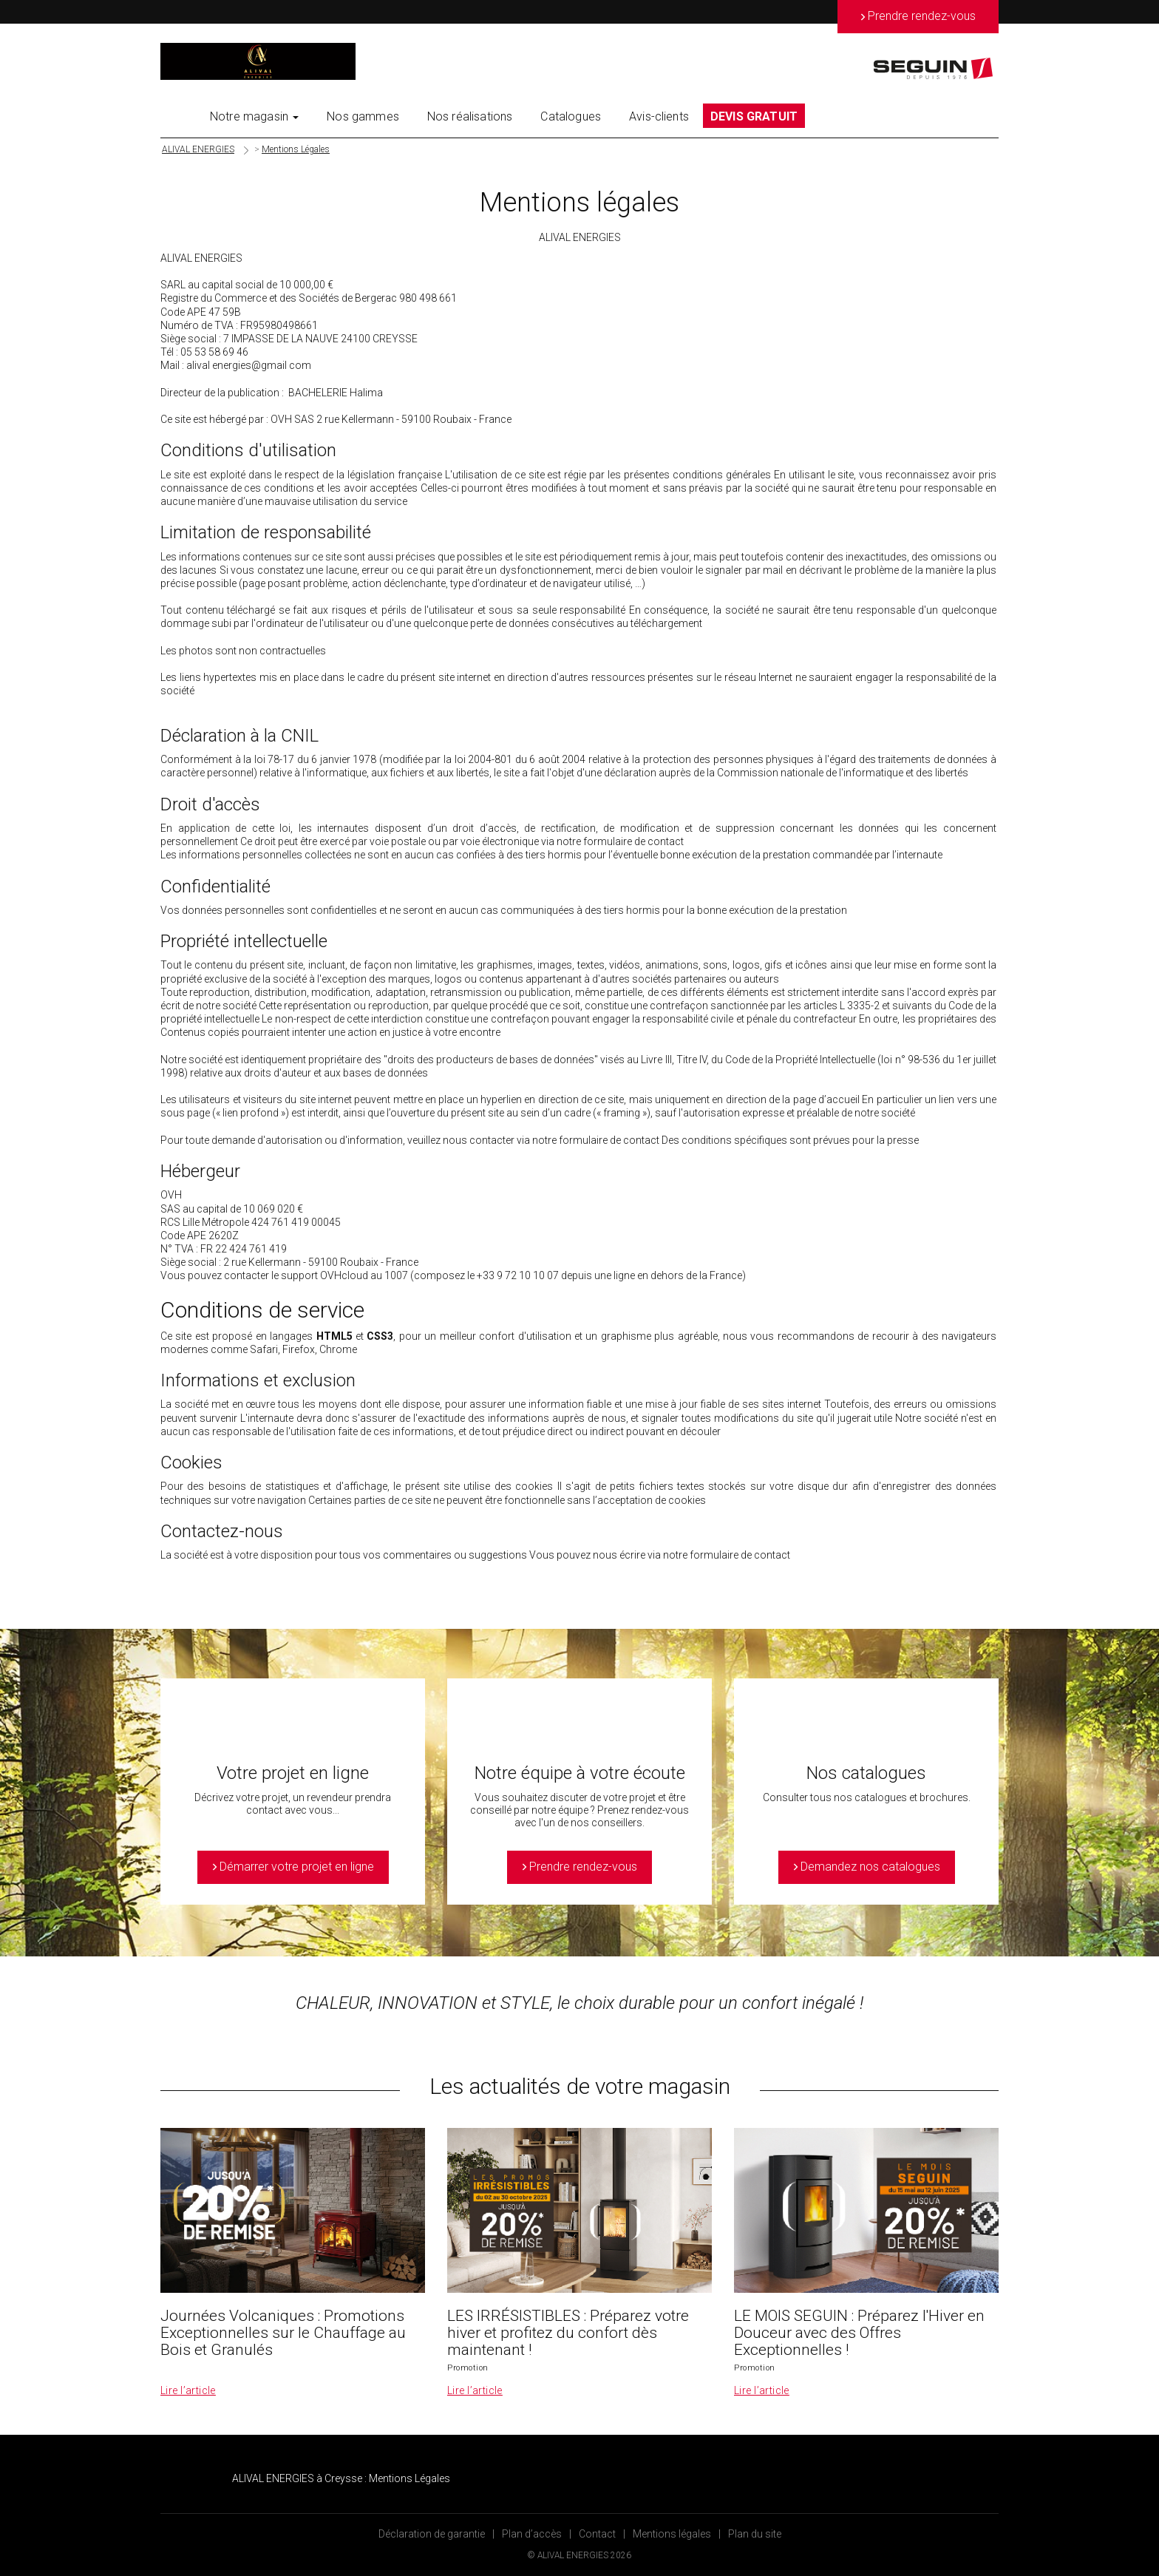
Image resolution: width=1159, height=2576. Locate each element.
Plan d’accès (532, 2534)
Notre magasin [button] (254, 116)
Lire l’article (188, 2390)
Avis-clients (659, 116)
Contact (597, 2534)
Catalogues (570, 116)
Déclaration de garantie (431, 2534)
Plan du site (754, 2534)
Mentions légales (672, 2534)
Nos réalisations (470, 116)
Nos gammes (363, 116)
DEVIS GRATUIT (754, 116)
